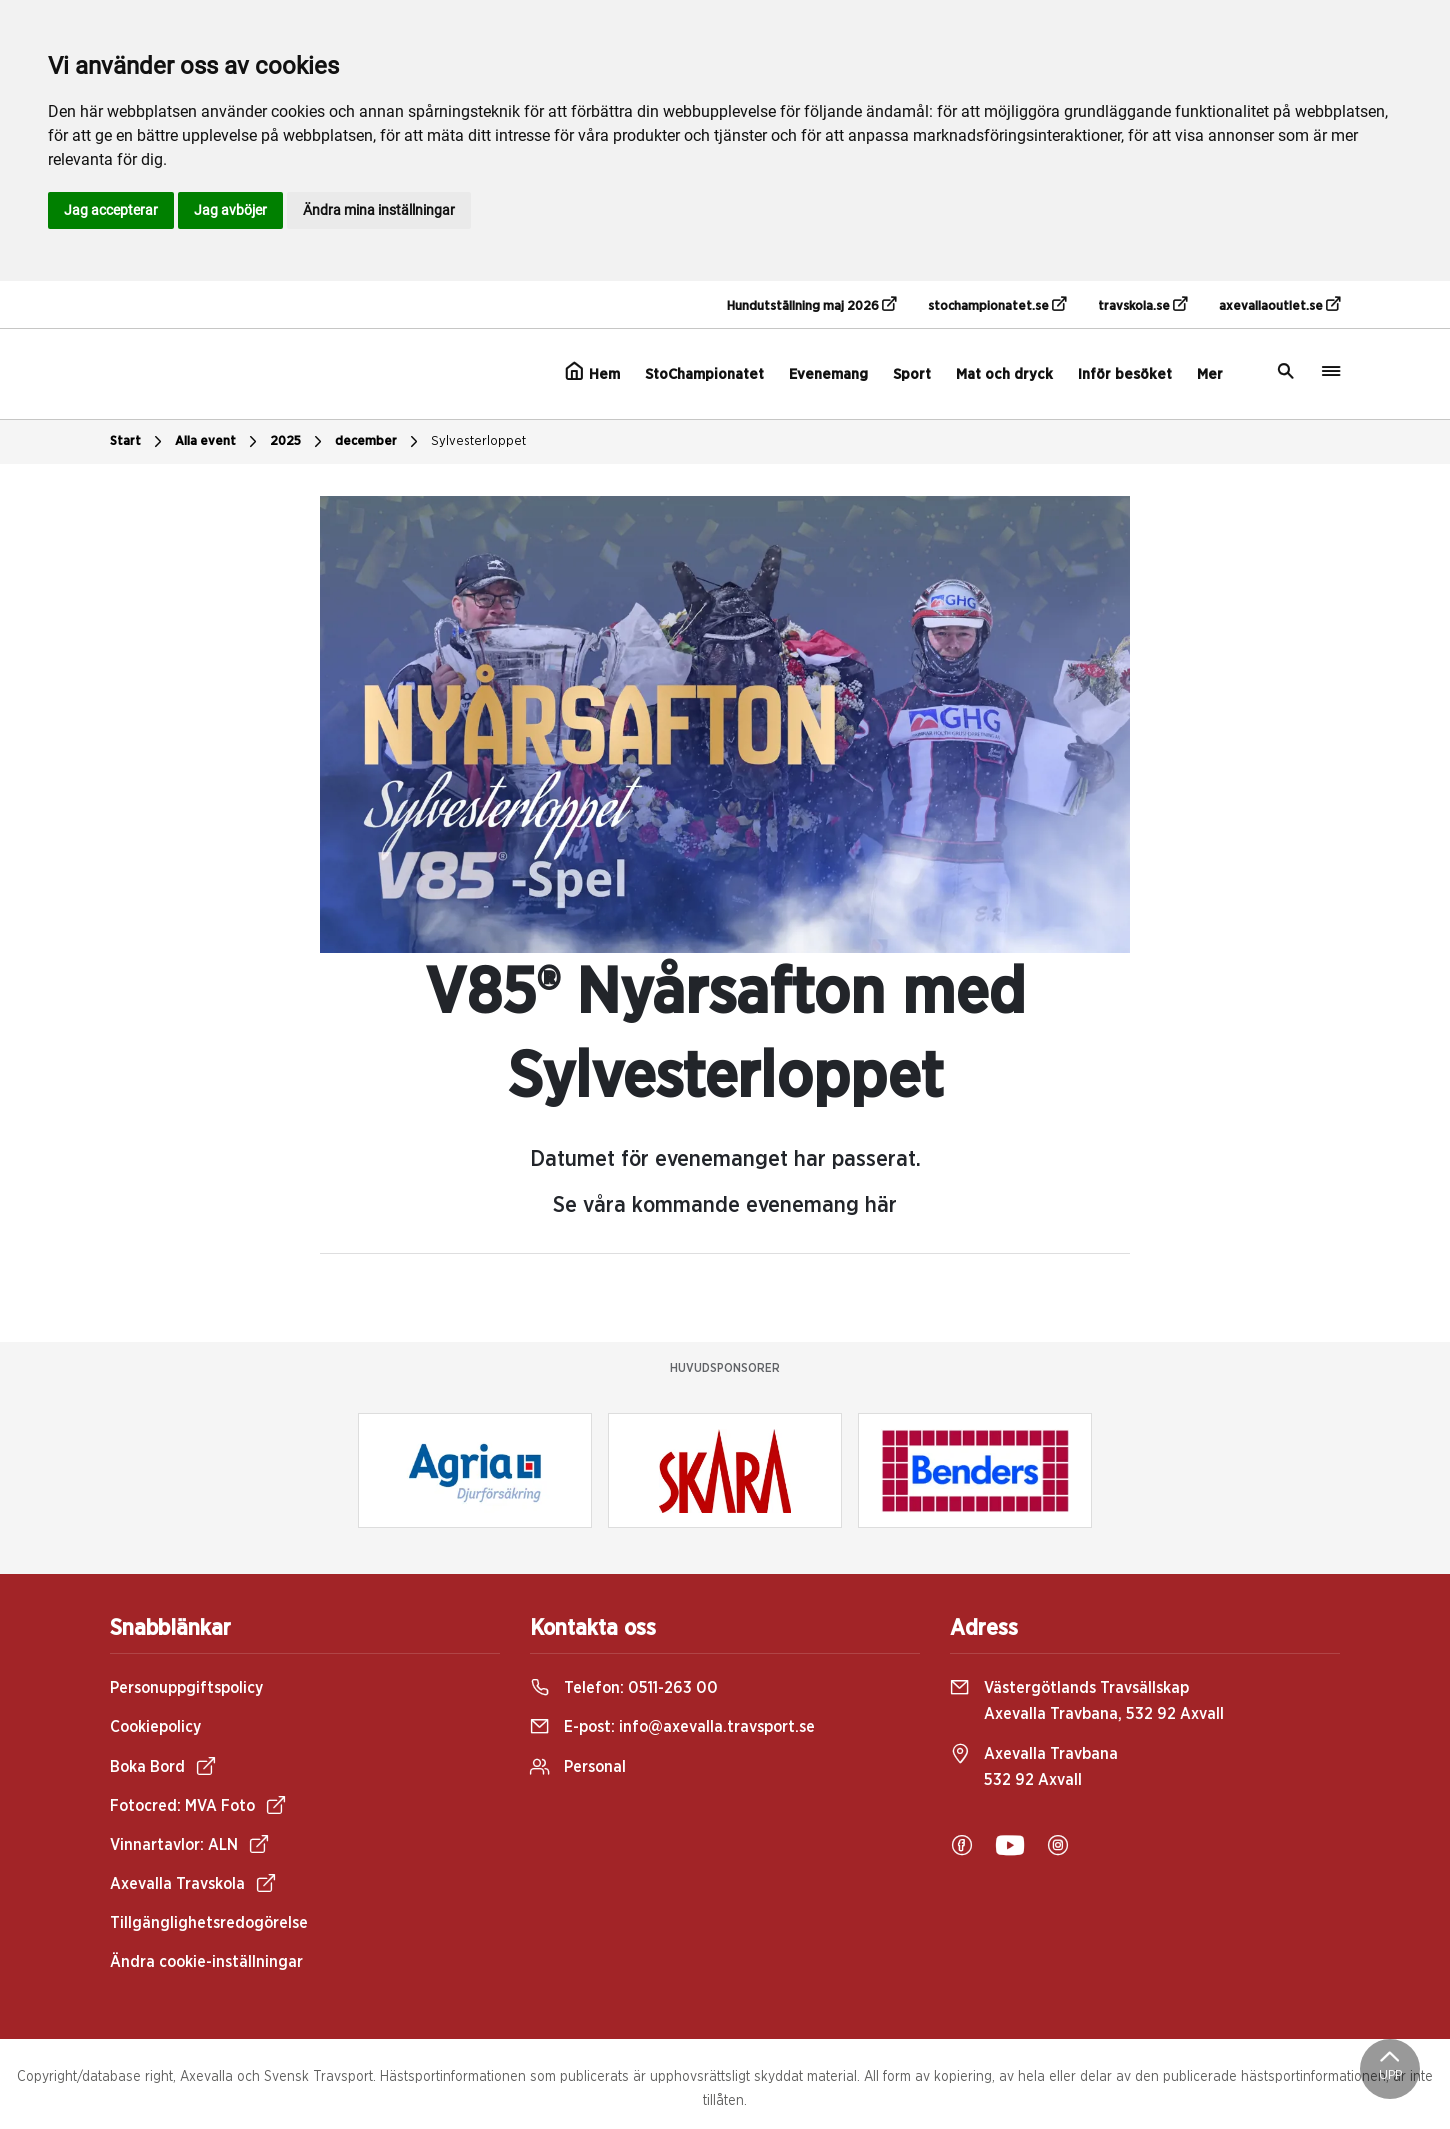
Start (138, 442)
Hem (592, 372)
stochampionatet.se (997, 305)
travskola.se (1142, 305)
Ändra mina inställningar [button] (379, 210)
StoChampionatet (704, 374)
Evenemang (828, 374)
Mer (1210, 374)
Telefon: (624, 1688)
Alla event (218, 442)
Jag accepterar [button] (111, 210)
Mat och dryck (1004, 374)
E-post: (672, 1727)
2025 (298, 442)
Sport (912, 374)
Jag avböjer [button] (230, 210)
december (379, 442)
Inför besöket (1125, 374)
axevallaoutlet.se (1279, 305)
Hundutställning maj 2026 (811, 305)
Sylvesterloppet (478, 441)
